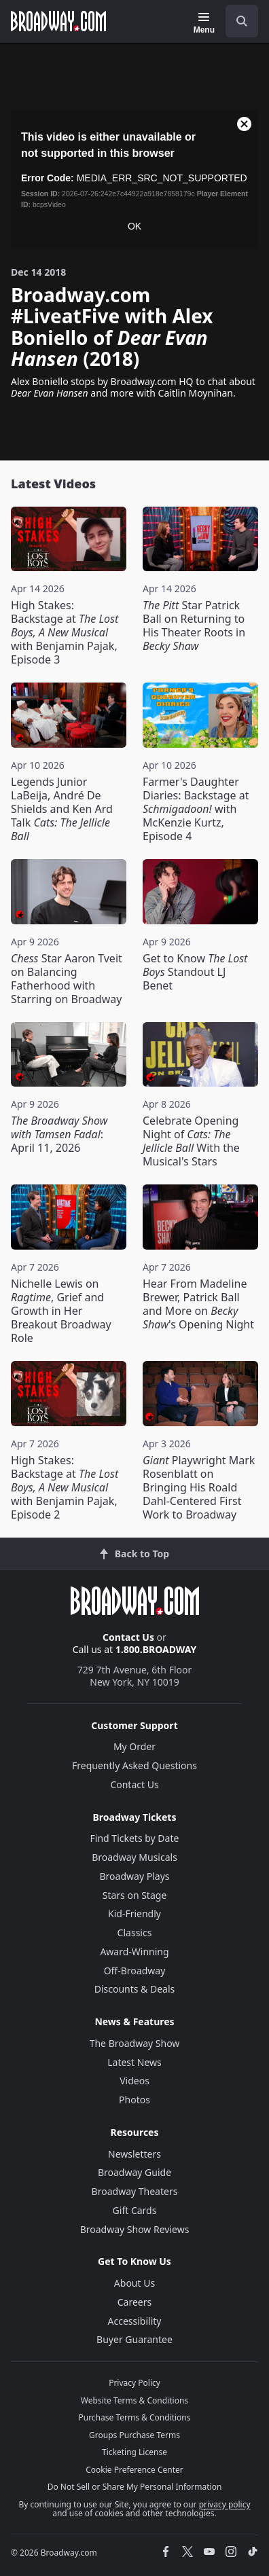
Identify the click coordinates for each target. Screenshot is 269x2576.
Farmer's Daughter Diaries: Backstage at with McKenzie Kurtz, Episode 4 (196, 808)
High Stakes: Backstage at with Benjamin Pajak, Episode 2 (64, 1487)
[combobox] (236, 21)
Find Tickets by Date (134, 1838)
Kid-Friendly (134, 1913)
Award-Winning (134, 1951)
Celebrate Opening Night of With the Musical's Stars (191, 1141)
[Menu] (204, 23)
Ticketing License (134, 2452)
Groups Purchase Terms (134, 2435)
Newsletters (134, 2153)
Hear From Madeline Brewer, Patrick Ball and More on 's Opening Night (198, 1304)
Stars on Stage (135, 1895)
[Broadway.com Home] (58, 21)
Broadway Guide (134, 2172)
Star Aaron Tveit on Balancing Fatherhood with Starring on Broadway (66, 978)
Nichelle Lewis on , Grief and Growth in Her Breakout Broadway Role (61, 1310)
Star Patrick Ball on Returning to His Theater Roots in (194, 625)
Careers (134, 2302)
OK (134, 226)
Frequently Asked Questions (134, 1765)
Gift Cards (135, 2210)
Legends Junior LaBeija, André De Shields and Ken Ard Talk (62, 808)
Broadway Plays (135, 1876)
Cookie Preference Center (134, 2469)
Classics (135, 1932)
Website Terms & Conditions (134, 2400)
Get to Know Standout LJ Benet (195, 972)
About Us (134, 2282)
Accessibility (135, 2321)
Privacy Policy (134, 2383)
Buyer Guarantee (134, 2339)
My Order (134, 1746)
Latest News (134, 2062)
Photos (134, 2099)
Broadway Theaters (135, 2191)
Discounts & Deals (134, 1988)
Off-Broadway (135, 1970)
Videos (134, 2080)
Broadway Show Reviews (135, 2229)
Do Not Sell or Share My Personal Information (135, 2486)
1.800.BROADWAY (156, 1649)
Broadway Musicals (134, 1857)
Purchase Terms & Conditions (134, 2417)
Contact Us (128, 1637)
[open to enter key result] (242, 21)
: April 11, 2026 (59, 1134)
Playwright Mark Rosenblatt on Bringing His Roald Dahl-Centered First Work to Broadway (199, 1487)
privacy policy (225, 2504)
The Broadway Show (135, 2043)
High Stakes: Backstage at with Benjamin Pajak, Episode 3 (64, 632)
